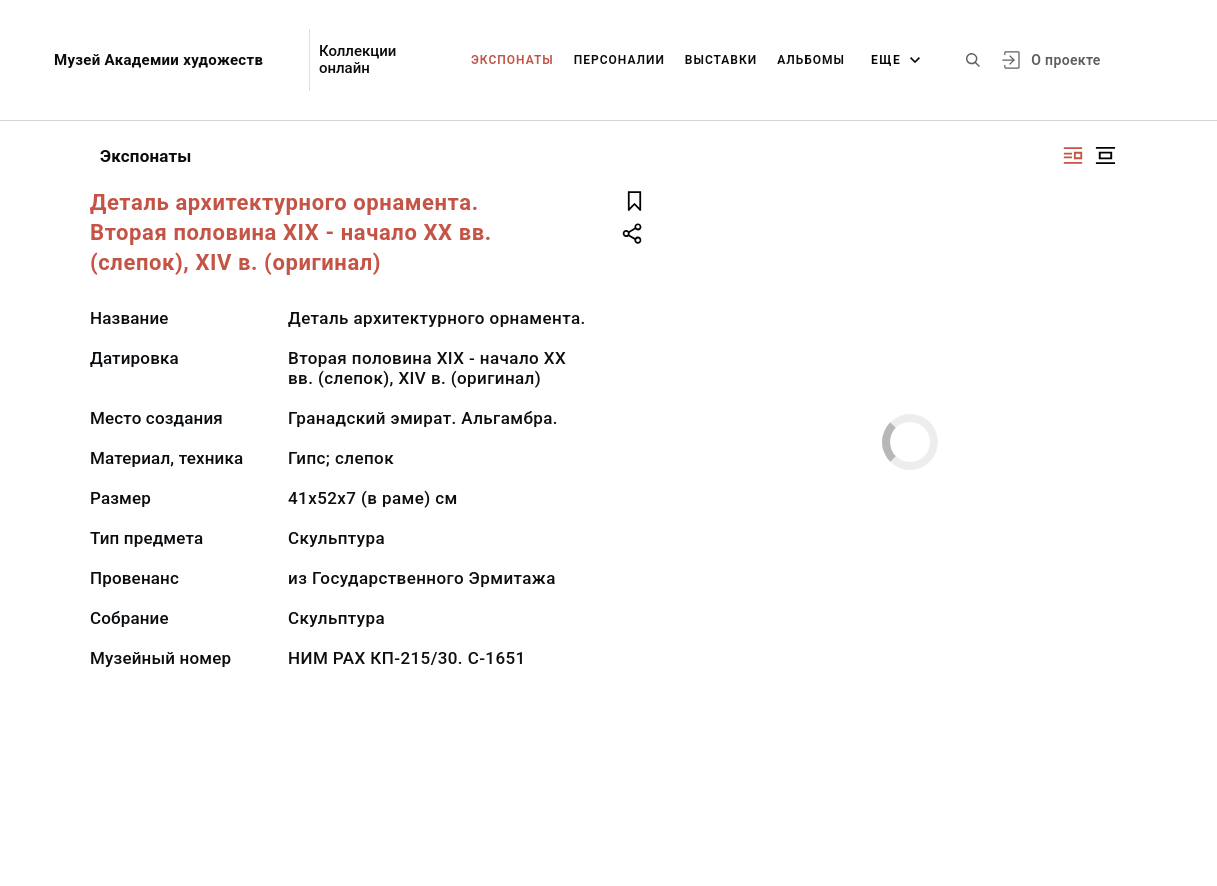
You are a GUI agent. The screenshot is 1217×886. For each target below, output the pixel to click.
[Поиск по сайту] (973, 60)
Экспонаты (512, 60)
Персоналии (619, 60)
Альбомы (811, 60)
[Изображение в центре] (1105, 155)
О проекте (1065, 60)
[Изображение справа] (1073, 155)
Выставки (721, 60)
